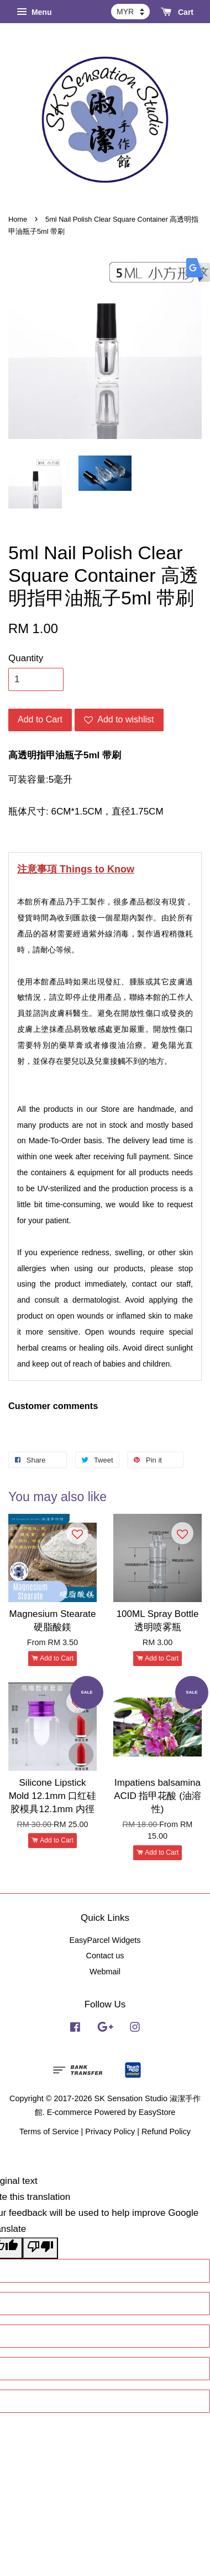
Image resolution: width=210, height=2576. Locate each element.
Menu (34, 12)
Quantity (25, 658)
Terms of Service (49, 2131)
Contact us (105, 1955)
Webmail (105, 1971)
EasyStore (157, 2112)
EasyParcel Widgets (104, 1940)
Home (17, 219)
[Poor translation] (40, 2248)
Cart (177, 12)
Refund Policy (166, 2131)
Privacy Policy (110, 2131)
